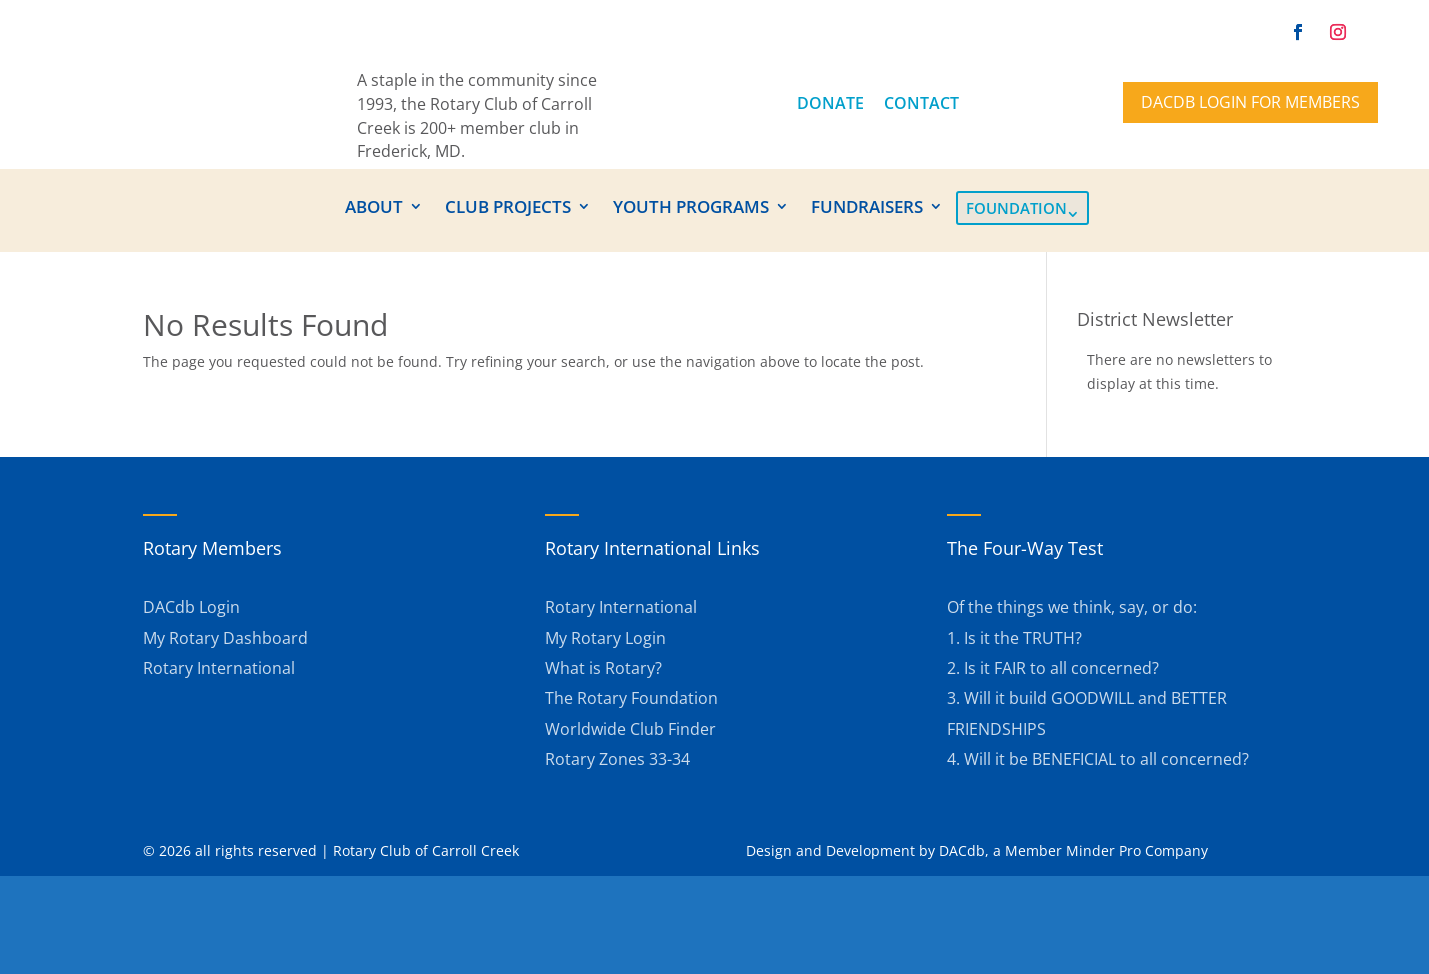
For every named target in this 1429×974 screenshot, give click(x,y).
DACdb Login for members (1250, 102)
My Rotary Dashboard (225, 638)
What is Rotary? (603, 668)
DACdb (962, 850)
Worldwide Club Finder (630, 729)
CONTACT (921, 103)
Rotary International (219, 668)
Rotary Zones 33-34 (617, 759)
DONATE (830, 103)
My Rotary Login (605, 638)
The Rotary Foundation (631, 698)
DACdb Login (191, 607)
